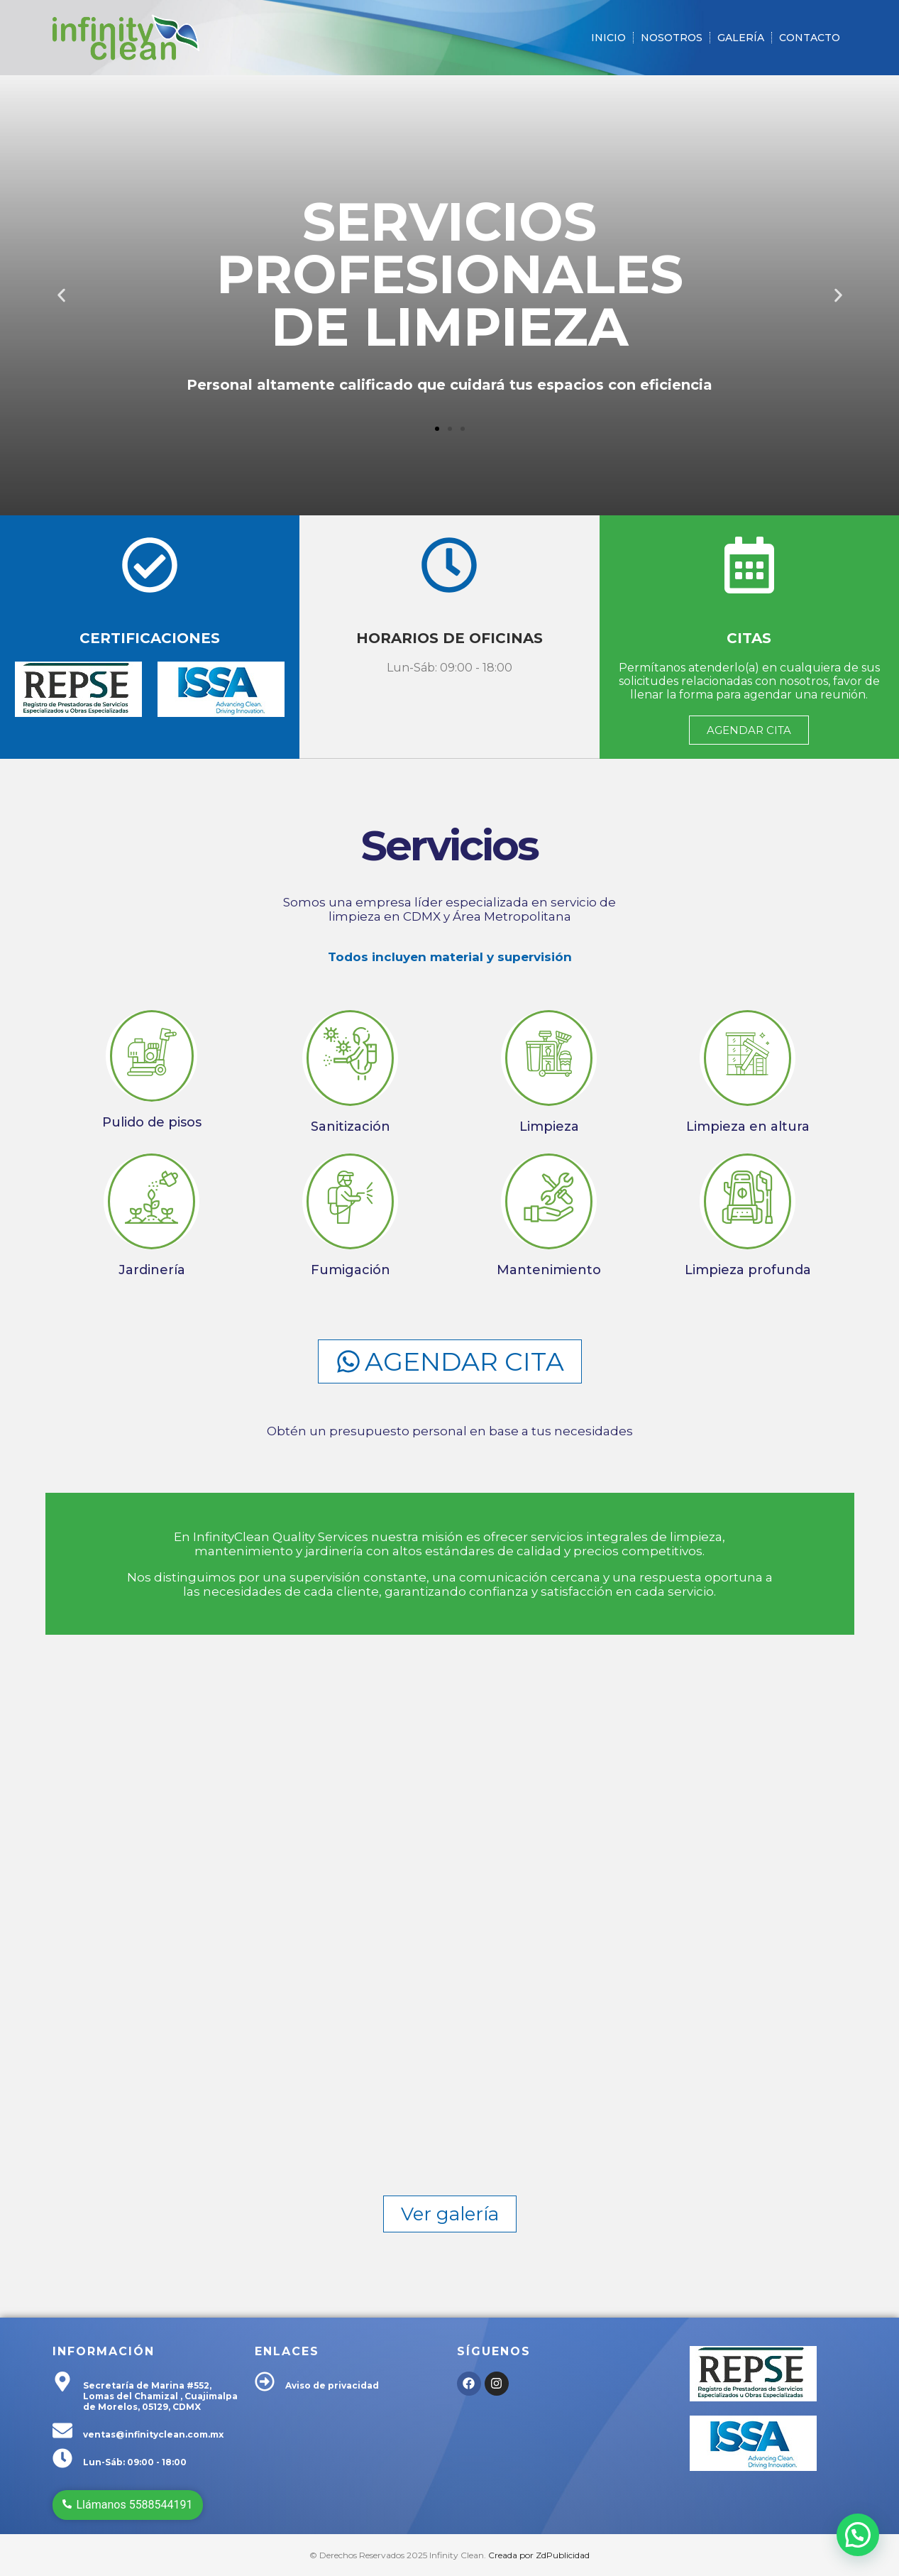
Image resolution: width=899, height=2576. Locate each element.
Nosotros (671, 37)
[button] (61, 296)
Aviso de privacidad (332, 2385)
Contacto (809, 37)
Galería (740, 37)
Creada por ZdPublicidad (539, 2555)
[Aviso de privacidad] (265, 2383)
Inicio (608, 37)
